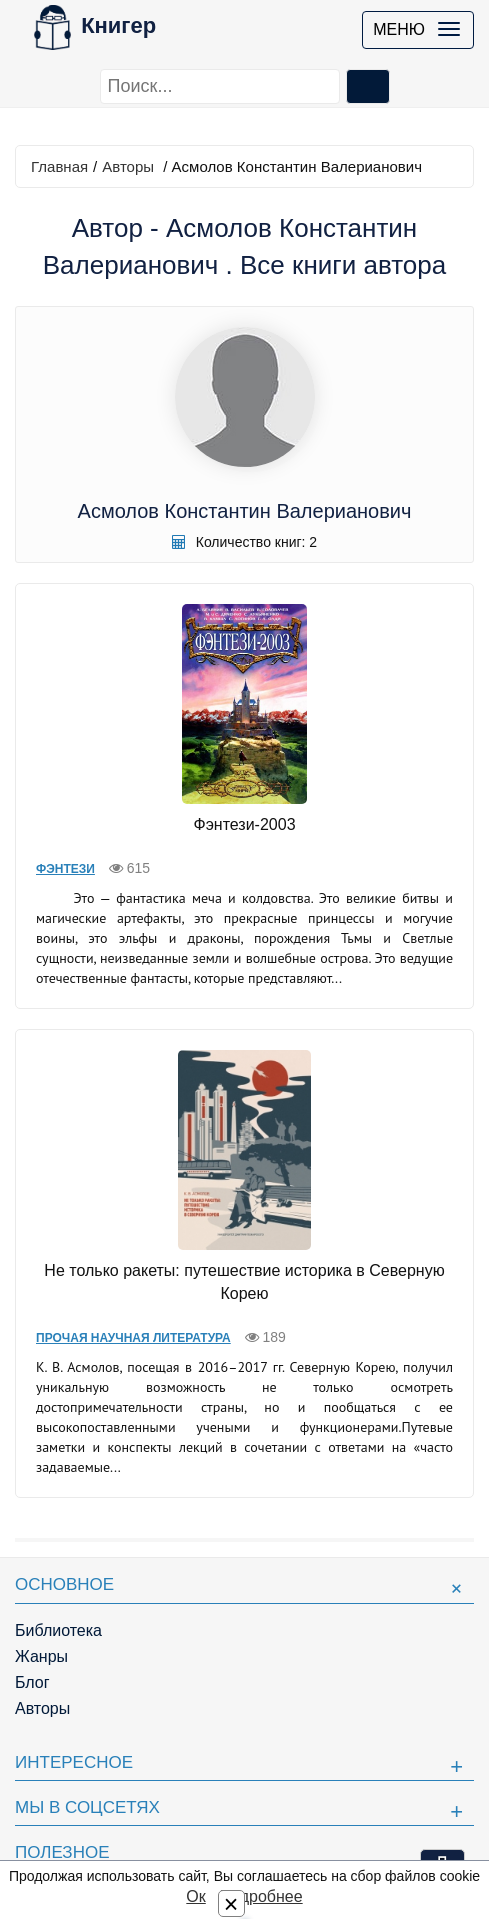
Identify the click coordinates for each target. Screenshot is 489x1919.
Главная (59, 166)
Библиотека (58, 1630)
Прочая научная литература (133, 1338)
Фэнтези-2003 (244, 824)
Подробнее (261, 1896)
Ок (195, 1896)
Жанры (41, 1656)
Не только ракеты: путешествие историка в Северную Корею (244, 1282)
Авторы (128, 166)
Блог (32, 1682)
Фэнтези (65, 869)
